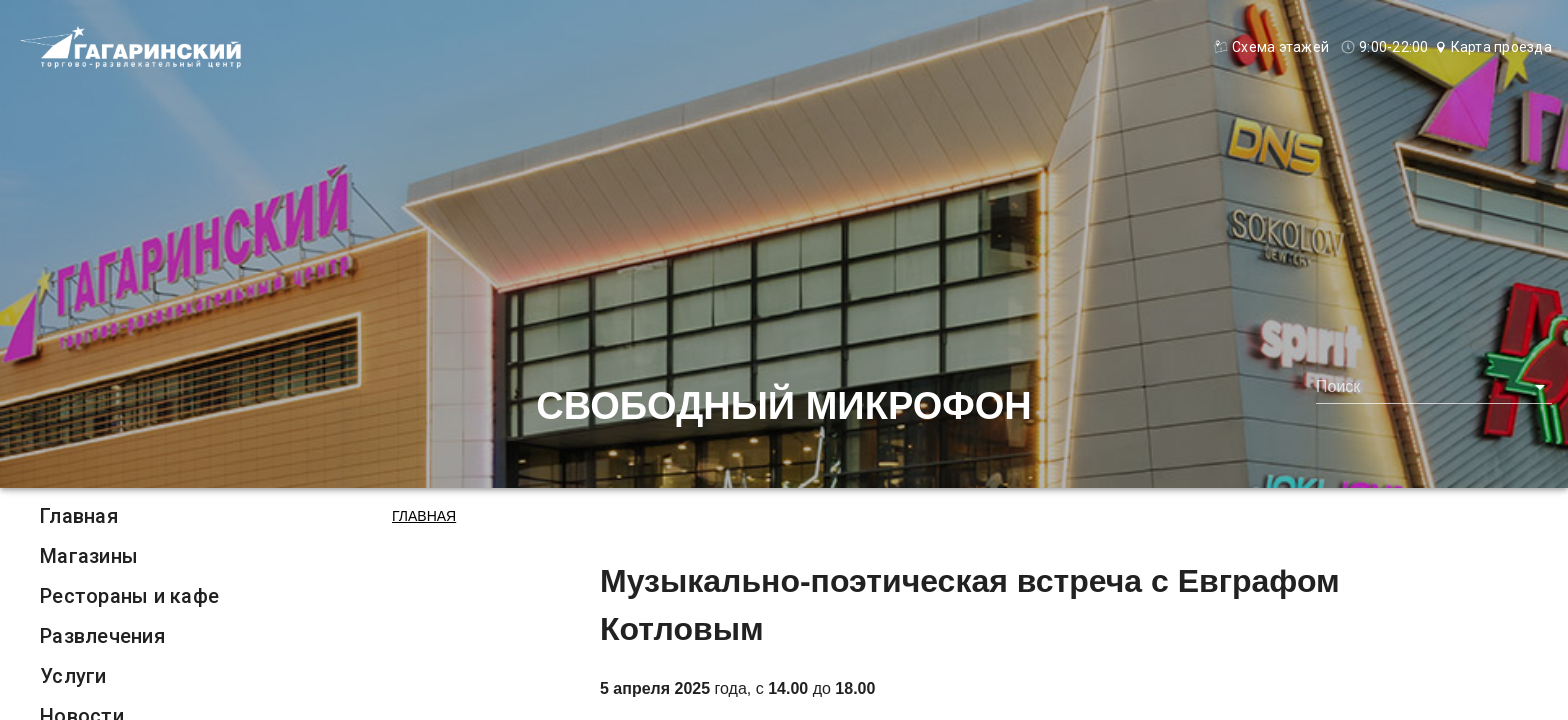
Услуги (73, 676)
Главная (79, 516)
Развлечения (102, 636)
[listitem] (129, 516)
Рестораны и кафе (129, 596)
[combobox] (1434, 387)
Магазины (89, 556)
